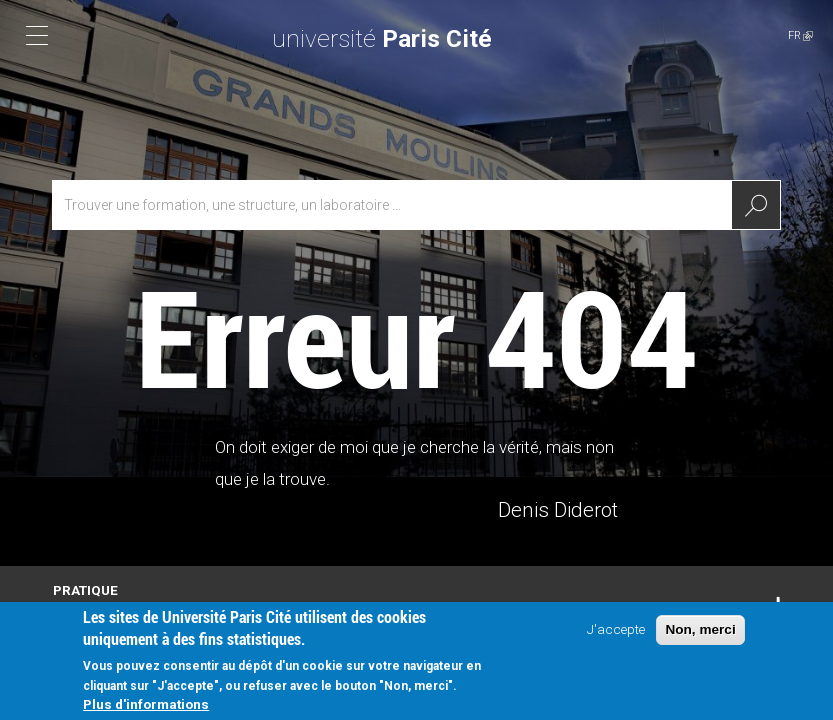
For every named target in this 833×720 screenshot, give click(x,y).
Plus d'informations (146, 709)
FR (800, 35)
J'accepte (616, 634)
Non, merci (700, 634)
